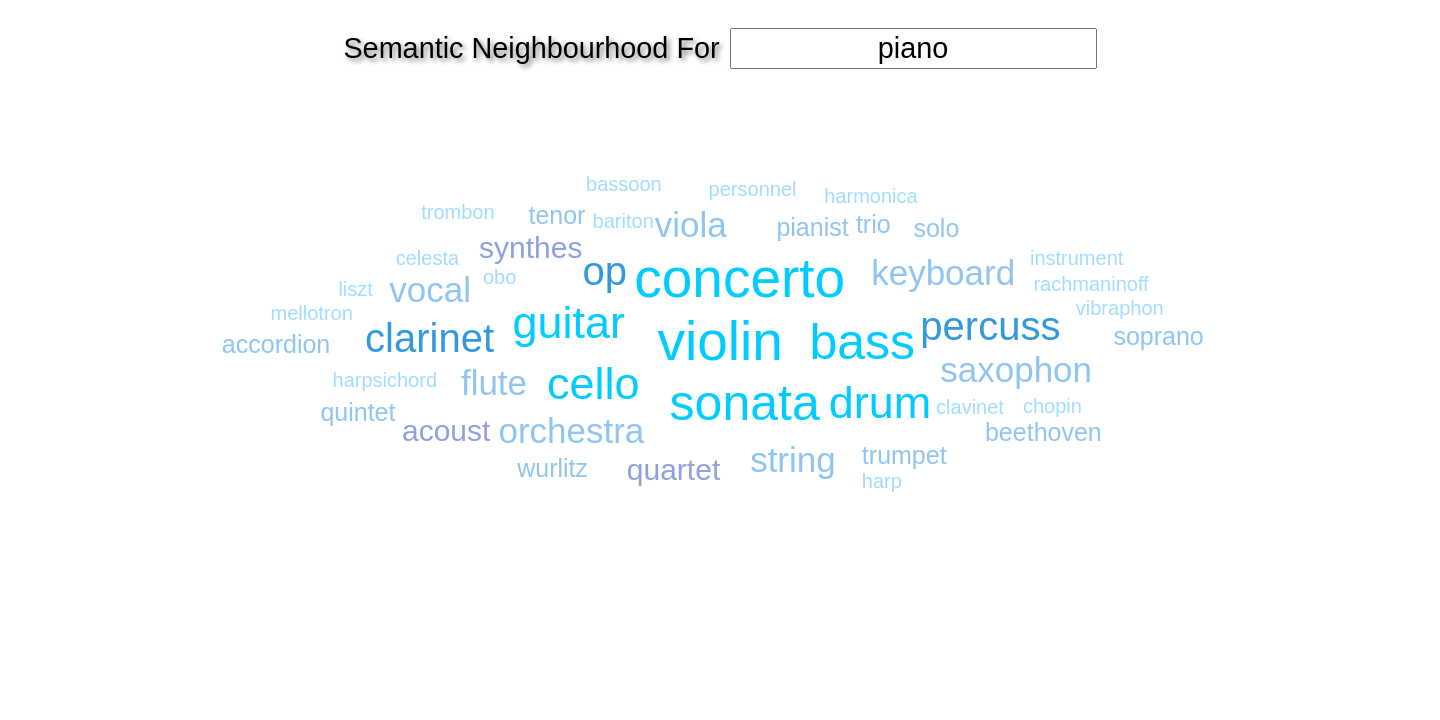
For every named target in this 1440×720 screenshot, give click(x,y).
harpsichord (385, 380)
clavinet (970, 407)
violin (720, 341)
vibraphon (1120, 308)
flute (494, 382)
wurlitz (552, 468)
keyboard (943, 272)
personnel (753, 189)
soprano (1158, 336)
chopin (1052, 406)
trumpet (904, 455)
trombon (457, 212)
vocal (430, 289)
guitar (568, 322)
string (793, 459)
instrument (1076, 258)
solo (936, 228)
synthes (530, 247)
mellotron (312, 313)
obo (499, 277)
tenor (556, 215)
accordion (276, 344)
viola (691, 224)
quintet (357, 412)
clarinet (429, 338)
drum (880, 402)
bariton (623, 221)
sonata (745, 403)
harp (882, 481)
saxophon (1016, 369)
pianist (812, 227)
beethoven (1043, 432)
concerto (739, 278)
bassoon (624, 184)
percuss (990, 326)
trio (873, 224)
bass (862, 342)
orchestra (571, 430)
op (605, 271)
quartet (673, 469)
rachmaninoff (1090, 284)
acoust (446, 430)
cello (593, 383)
